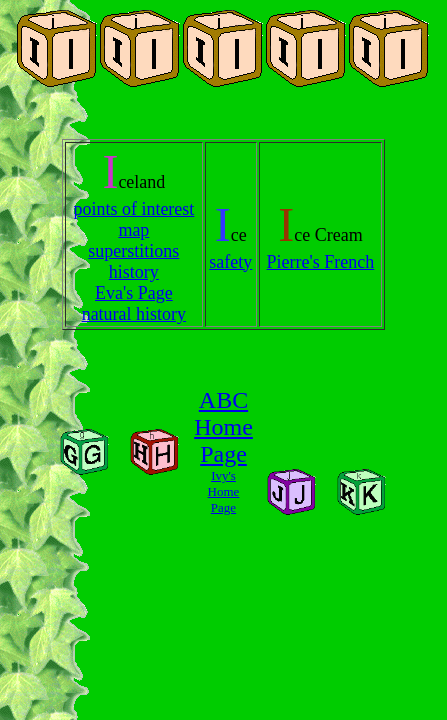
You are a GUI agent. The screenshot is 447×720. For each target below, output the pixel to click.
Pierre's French (321, 262)
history (134, 272)
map (133, 230)
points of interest (133, 209)
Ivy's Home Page (224, 491)
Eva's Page (134, 293)
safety (230, 262)
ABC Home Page (223, 427)
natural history (134, 314)
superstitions (133, 251)
